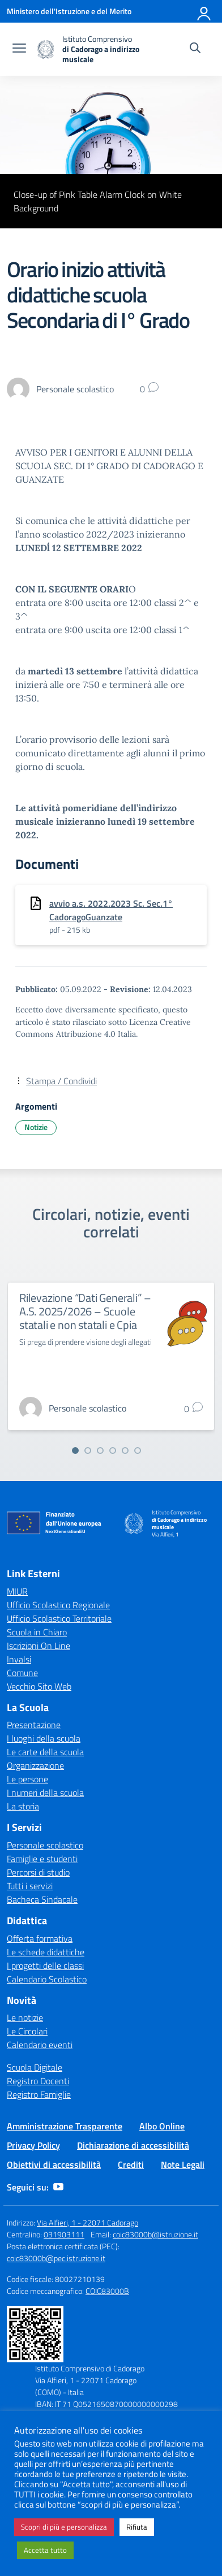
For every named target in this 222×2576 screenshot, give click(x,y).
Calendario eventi (39, 2044)
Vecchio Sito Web (39, 1686)
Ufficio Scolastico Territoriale (59, 1618)
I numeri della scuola (45, 1792)
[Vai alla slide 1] (75, 1450)
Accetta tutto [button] (45, 2550)
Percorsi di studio (38, 1872)
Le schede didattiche (45, 1952)
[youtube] (58, 2187)
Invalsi (19, 1659)
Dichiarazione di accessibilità (133, 2145)
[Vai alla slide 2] (87, 1450)
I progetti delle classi (45, 1965)
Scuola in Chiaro (37, 1632)
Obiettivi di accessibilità (54, 2164)
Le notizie (25, 2017)
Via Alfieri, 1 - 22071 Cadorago (87, 2222)
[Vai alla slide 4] (112, 1450)
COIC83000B (107, 2291)
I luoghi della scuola (43, 1738)
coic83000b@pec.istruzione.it (56, 2258)
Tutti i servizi (30, 1886)
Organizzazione (35, 1765)
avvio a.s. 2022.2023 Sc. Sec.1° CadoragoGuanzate (111, 910)
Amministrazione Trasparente (64, 2126)
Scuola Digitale (34, 2067)
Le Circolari (27, 2031)
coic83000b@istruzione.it (155, 2234)
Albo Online (162, 2126)
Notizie (36, 1127)
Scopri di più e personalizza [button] (64, 2526)
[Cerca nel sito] (195, 49)
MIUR (17, 1591)
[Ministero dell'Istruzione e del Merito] (69, 11)
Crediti (131, 2164)
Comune (22, 1672)
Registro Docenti (38, 2081)
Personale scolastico (45, 1845)
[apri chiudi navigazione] (19, 49)
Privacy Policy (33, 2145)
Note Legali (182, 2164)
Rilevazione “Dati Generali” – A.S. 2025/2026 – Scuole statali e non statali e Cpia (85, 1311)
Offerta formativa (39, 1938)
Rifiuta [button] (136, 2526)
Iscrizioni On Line (38, 1645)
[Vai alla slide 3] (100, 1450)
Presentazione (34, 1724)
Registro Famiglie (39, 2094)
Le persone (27, 1779)
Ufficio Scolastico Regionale (58, 1605)
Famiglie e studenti (42, 1858)
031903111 (64, 2234)
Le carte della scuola (45, 1752)
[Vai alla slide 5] (125, 1450)
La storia (23, 1806)
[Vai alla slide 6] (137, 1450)
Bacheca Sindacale (42, 1899)
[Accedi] (204, 11)
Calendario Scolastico (47, 1979)
